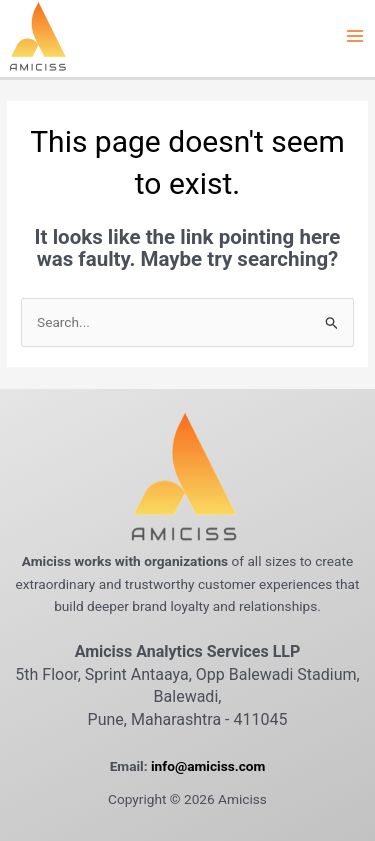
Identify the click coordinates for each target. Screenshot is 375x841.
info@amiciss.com (208, 766)
